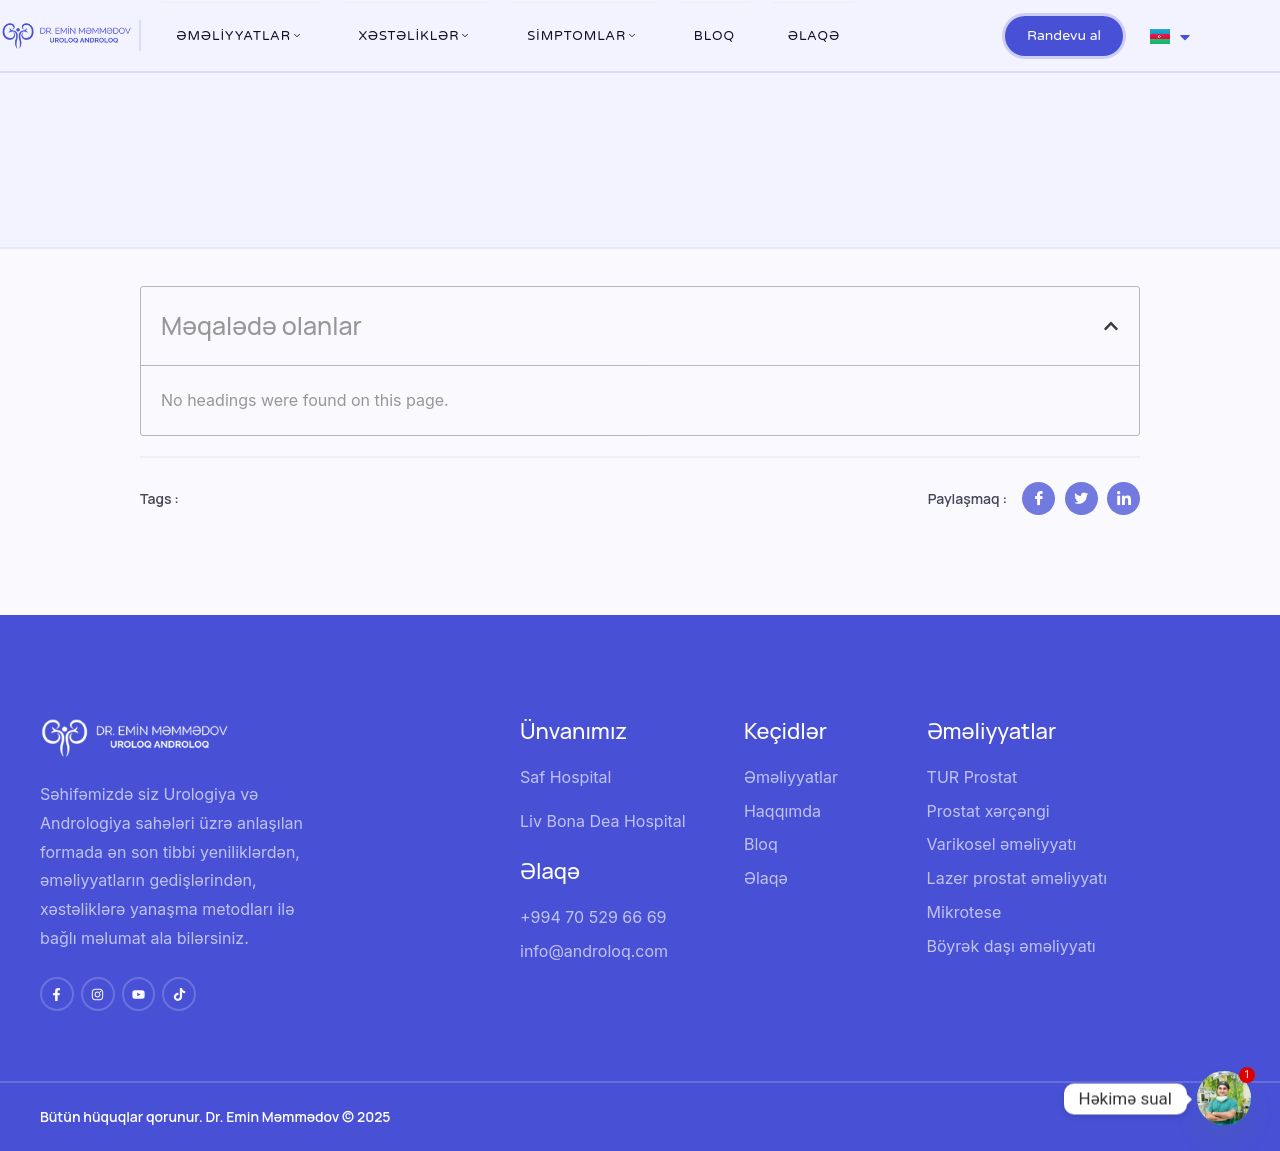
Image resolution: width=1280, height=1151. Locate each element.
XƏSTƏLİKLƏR (417, 36)
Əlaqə (814, 36)
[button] (1111, 326)
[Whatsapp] (1224, 1099)
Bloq (714, 36)
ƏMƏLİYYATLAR (241, 36)
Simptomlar (584, 36)
